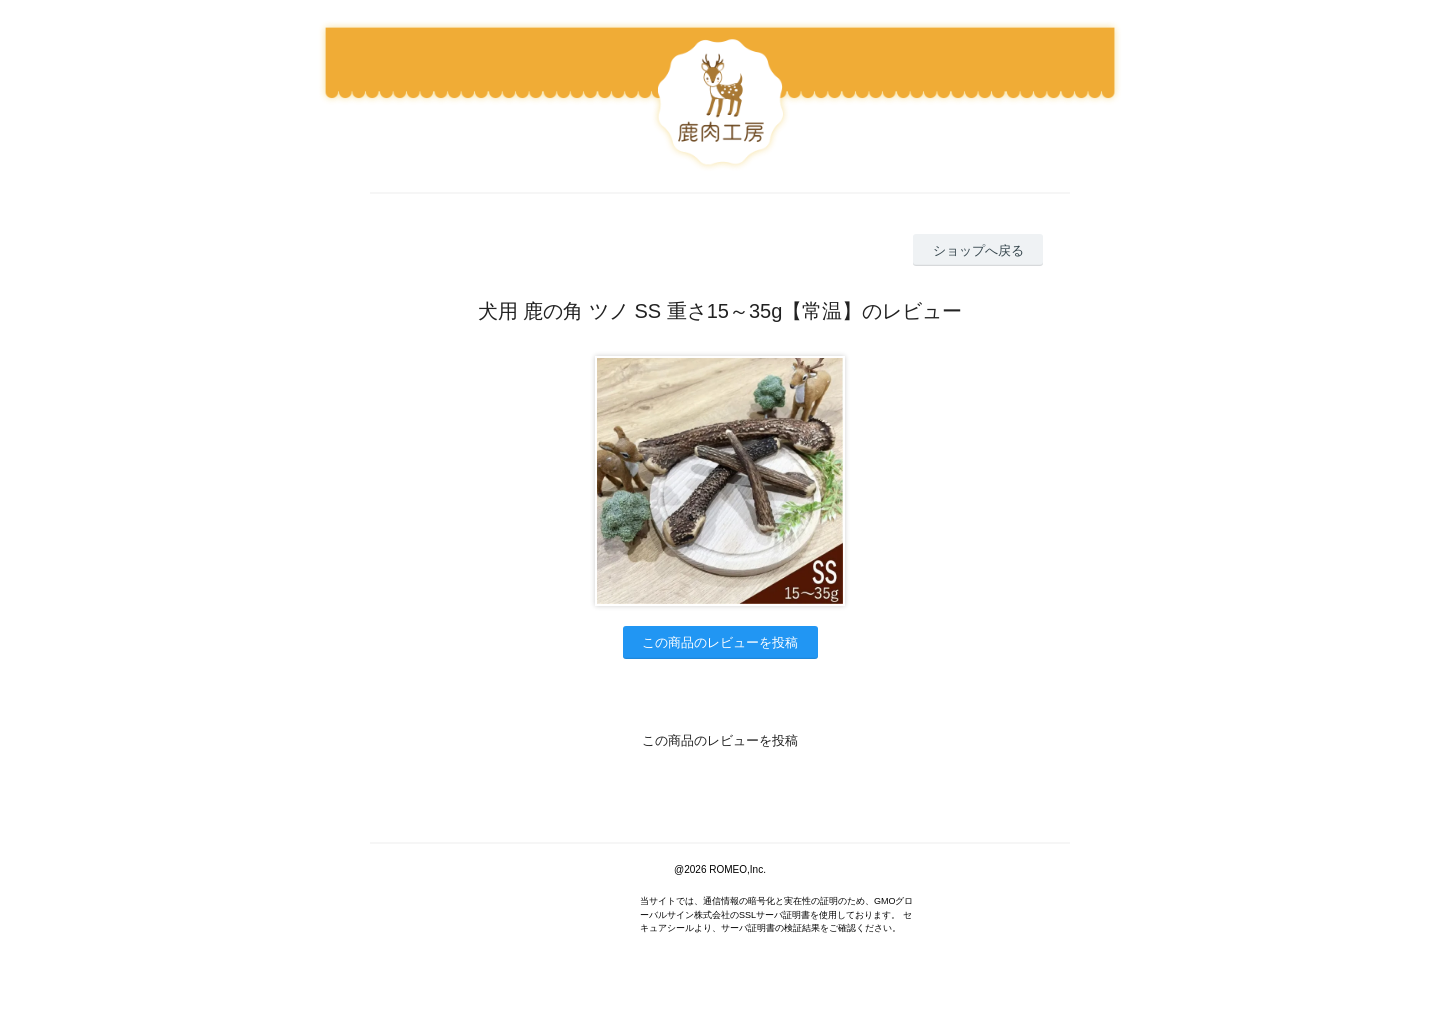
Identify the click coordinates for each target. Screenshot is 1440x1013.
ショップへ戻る (978, 250)
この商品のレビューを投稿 (720, 642)
